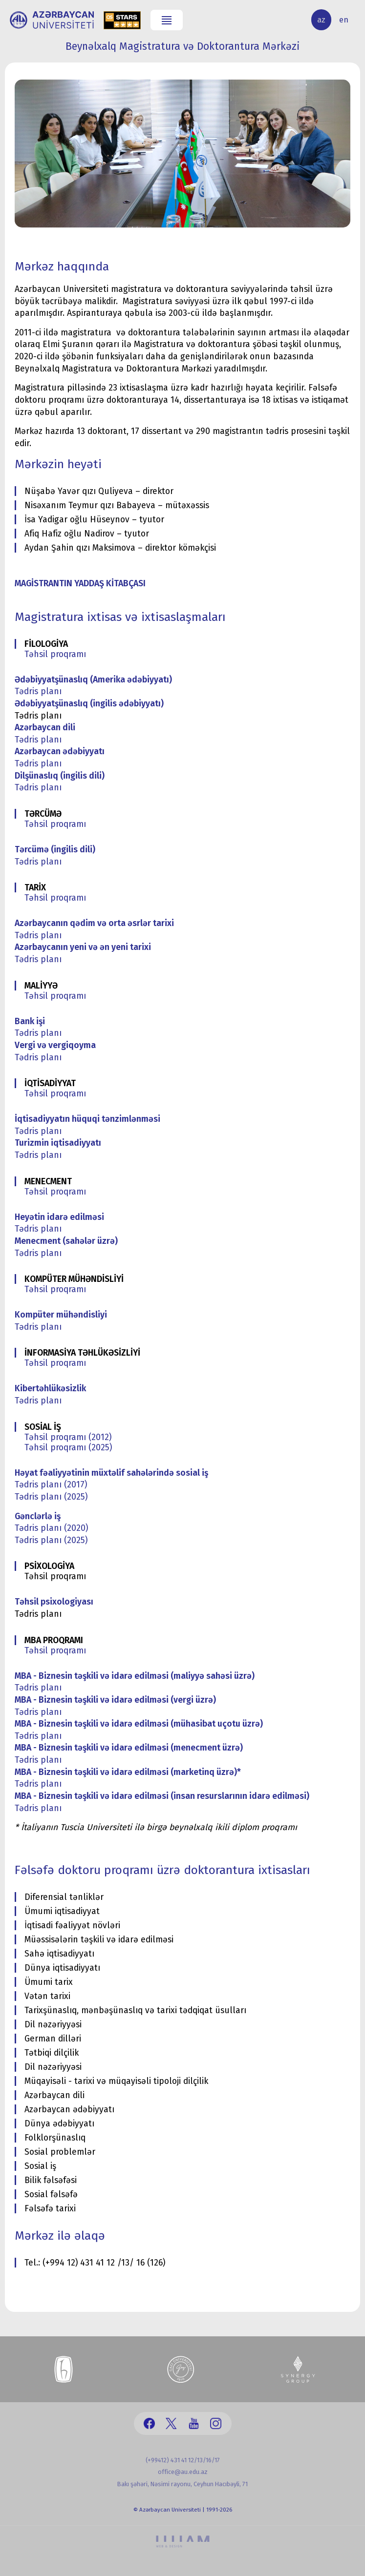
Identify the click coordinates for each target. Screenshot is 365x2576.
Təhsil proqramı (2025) (68, 1448)
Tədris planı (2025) (51, 1497)
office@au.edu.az (183, 2471)
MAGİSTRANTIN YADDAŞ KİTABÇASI (80, 583)
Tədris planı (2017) (51, 1485)
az (321, 19)
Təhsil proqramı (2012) (67, 1437)
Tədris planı (38, 691)
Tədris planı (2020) (51, 1528)
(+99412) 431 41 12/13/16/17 (183, 2460)
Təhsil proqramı (55, 654)
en (343, 19)
